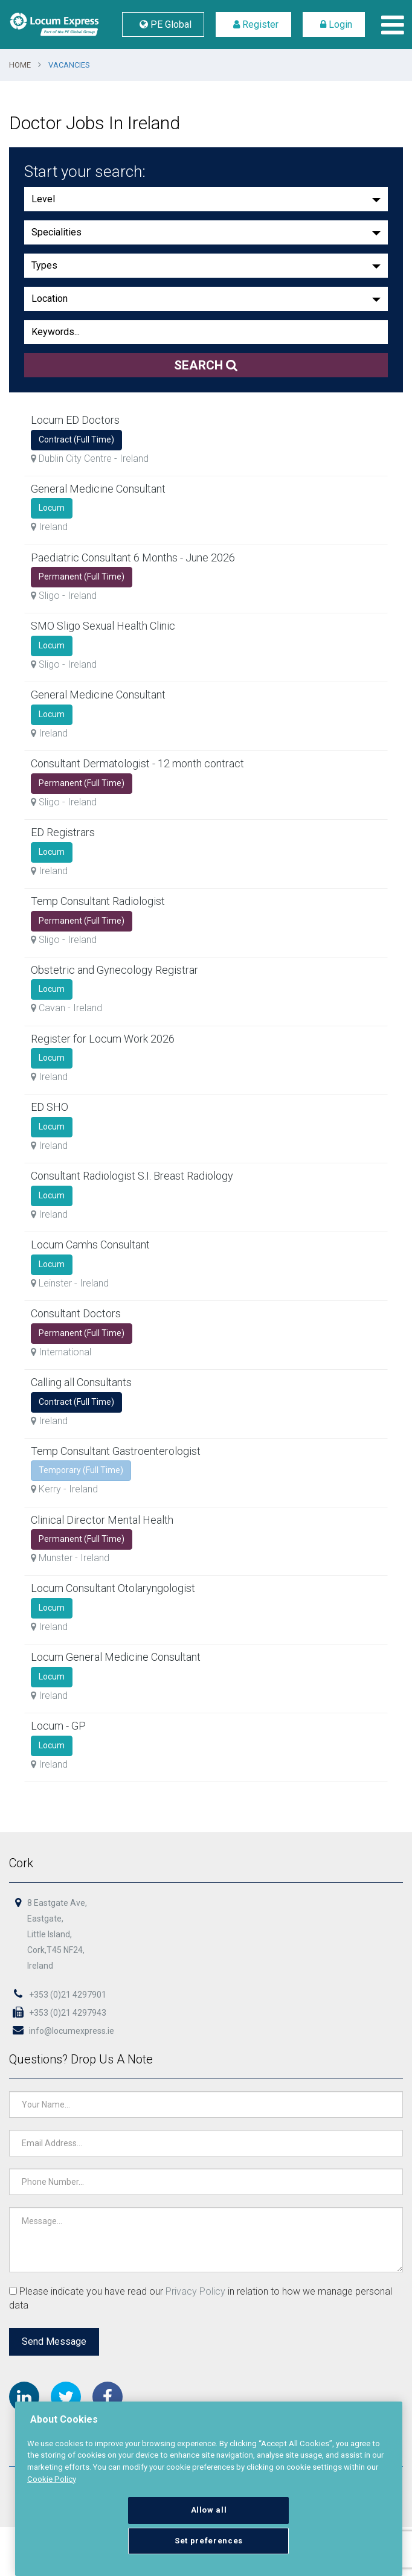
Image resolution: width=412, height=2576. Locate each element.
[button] (206, 199)
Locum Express (54, 24)
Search (206, 365)
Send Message (56, 2341)
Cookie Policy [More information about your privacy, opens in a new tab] (51, 2479)
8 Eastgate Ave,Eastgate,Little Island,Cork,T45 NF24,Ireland (58, 1937)
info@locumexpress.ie (63, 2032)
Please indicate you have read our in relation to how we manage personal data (200, 2298)
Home (20, 64)
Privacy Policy (195, 2291)
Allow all (209, 2509)
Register (253, 24)
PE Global (163, 24)
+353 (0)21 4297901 (59, 1996)
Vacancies (69, 64)
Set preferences (209, 2540)
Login (333, 24)
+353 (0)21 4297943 (59, 2014)
